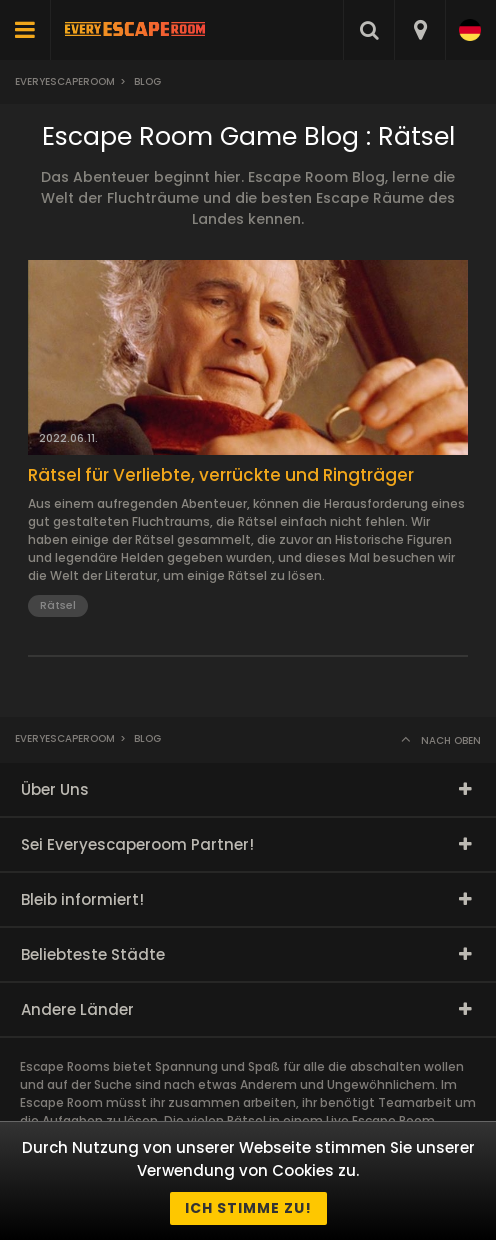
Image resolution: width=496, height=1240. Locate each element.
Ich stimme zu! (248, 1208)
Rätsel (58, 605)
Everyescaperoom (65, 81)
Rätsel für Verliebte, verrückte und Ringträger (221, 475)
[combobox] (419, 30)
